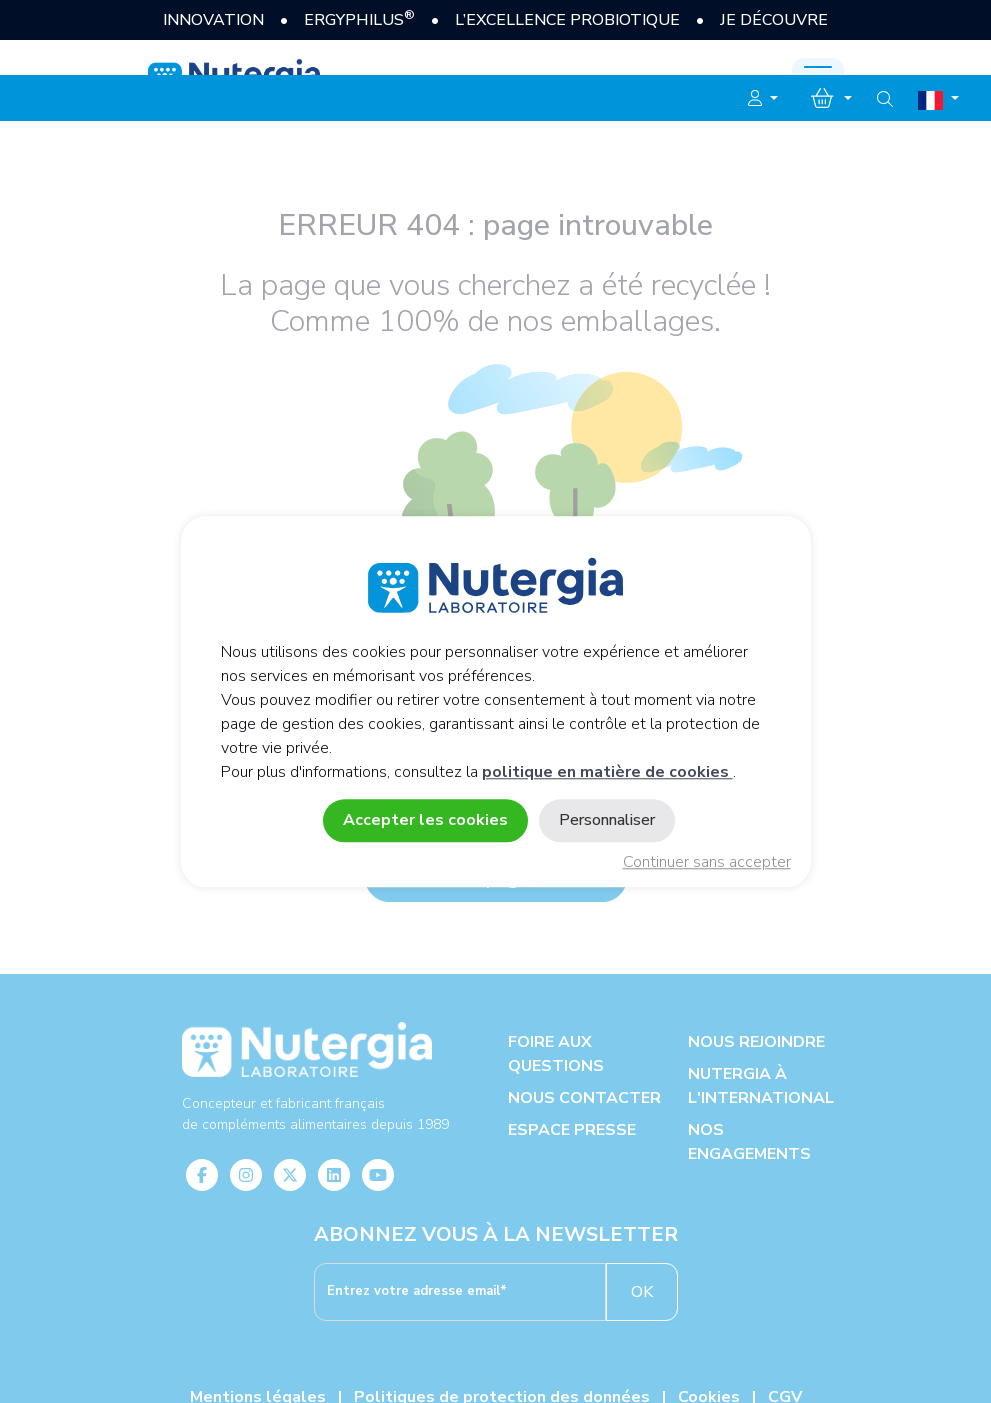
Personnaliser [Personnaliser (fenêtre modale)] (607, 820)
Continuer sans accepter (707, 862)
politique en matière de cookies (607, 772)
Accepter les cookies (425, 820)
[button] (763, 99)
